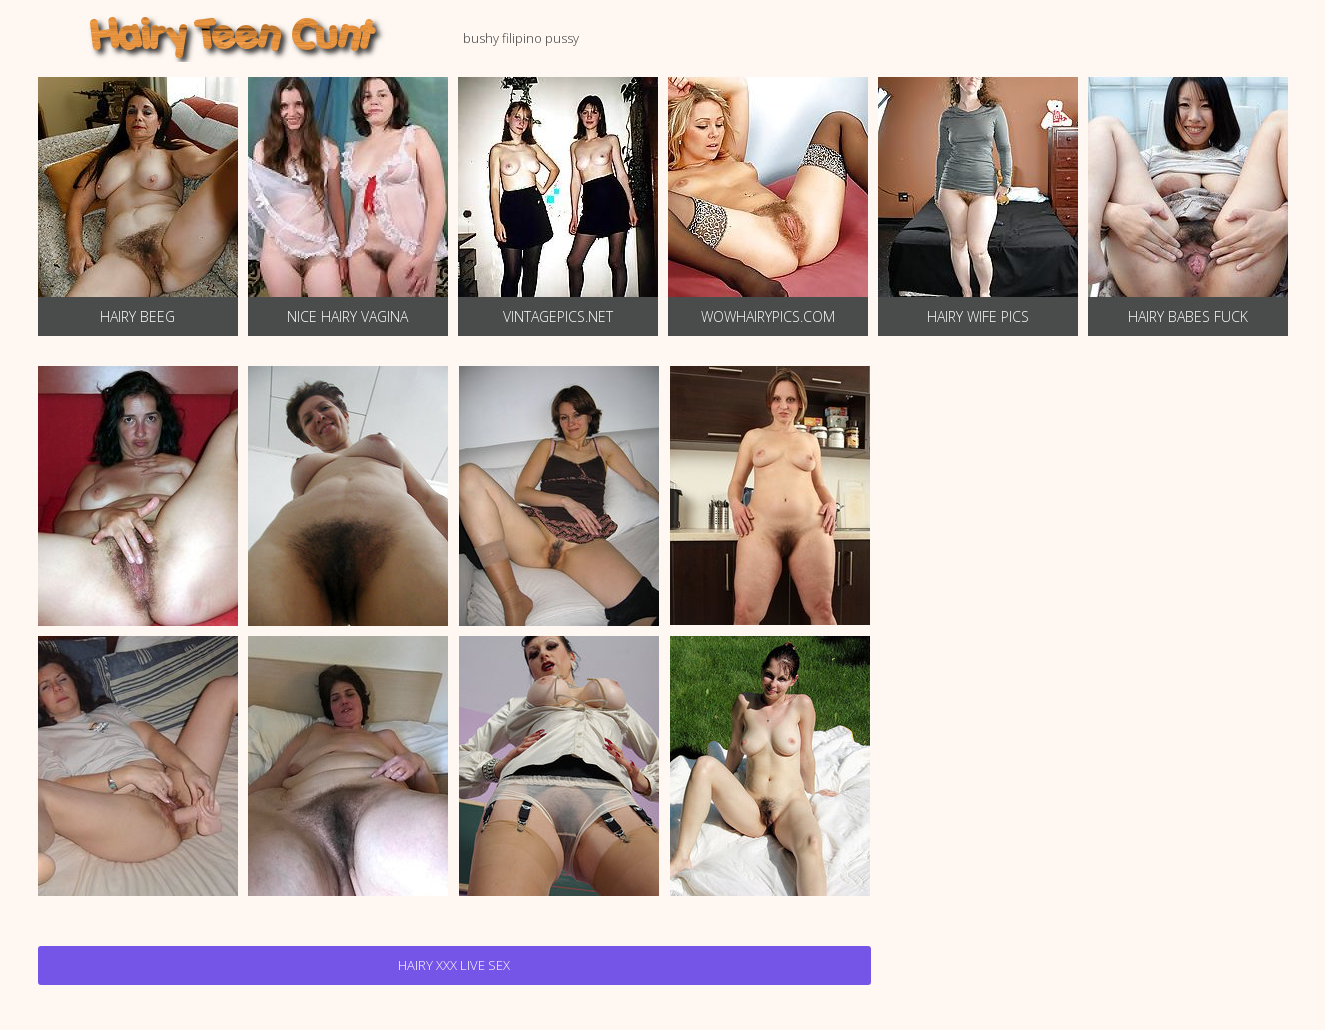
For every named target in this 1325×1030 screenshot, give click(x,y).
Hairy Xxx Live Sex (454, 965)
